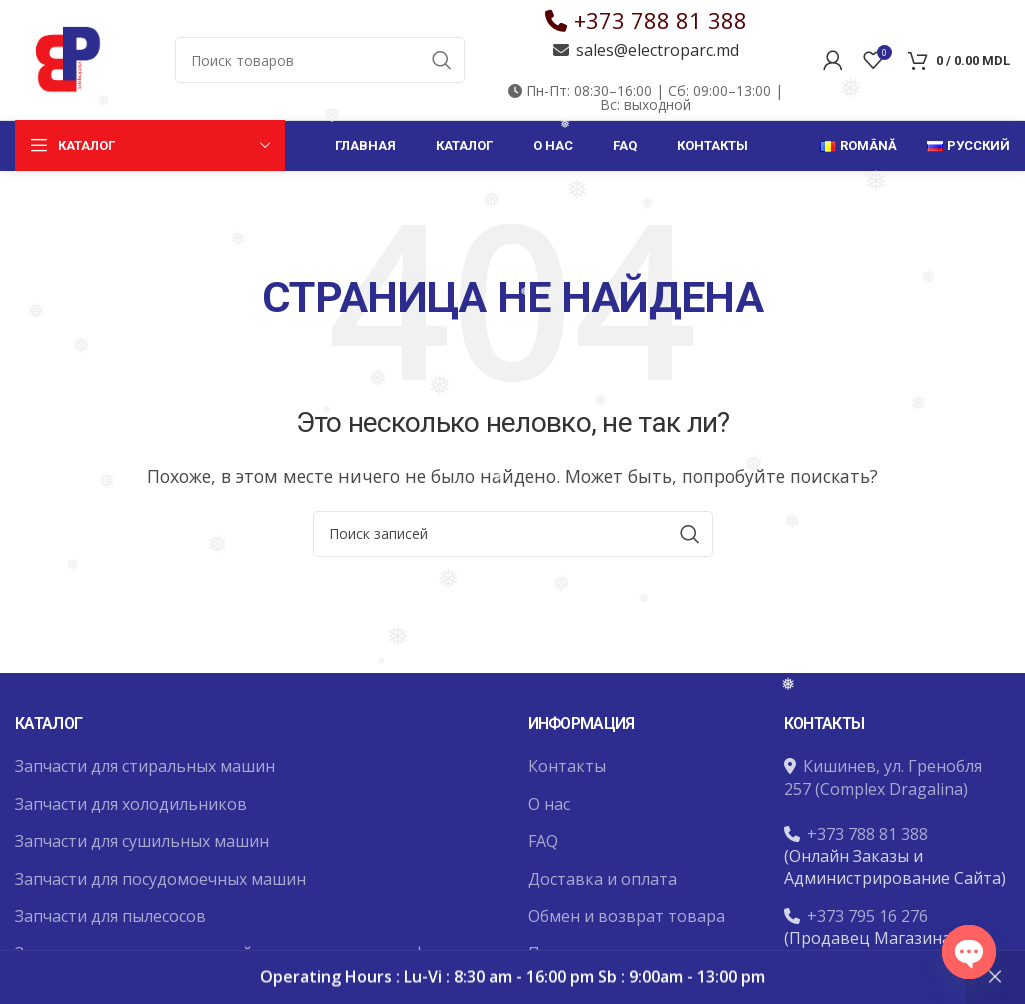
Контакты (567, 766)
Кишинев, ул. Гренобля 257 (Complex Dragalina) (883, 777)
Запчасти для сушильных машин (142, 841)
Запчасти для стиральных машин (145, 766)
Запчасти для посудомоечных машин (160, 879)
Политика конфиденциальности (615, 964)
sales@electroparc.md (657, 50)
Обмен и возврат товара (626, 916)
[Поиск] (320, 60)
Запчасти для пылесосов (110, 916)
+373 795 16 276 (867, 916)
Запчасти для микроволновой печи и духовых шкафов (230, 953)
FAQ (543, 841)
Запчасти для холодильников (131, 804)
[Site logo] (65, 58)
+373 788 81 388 (660, 20)
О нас (549, 804)
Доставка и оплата (602, 879)
